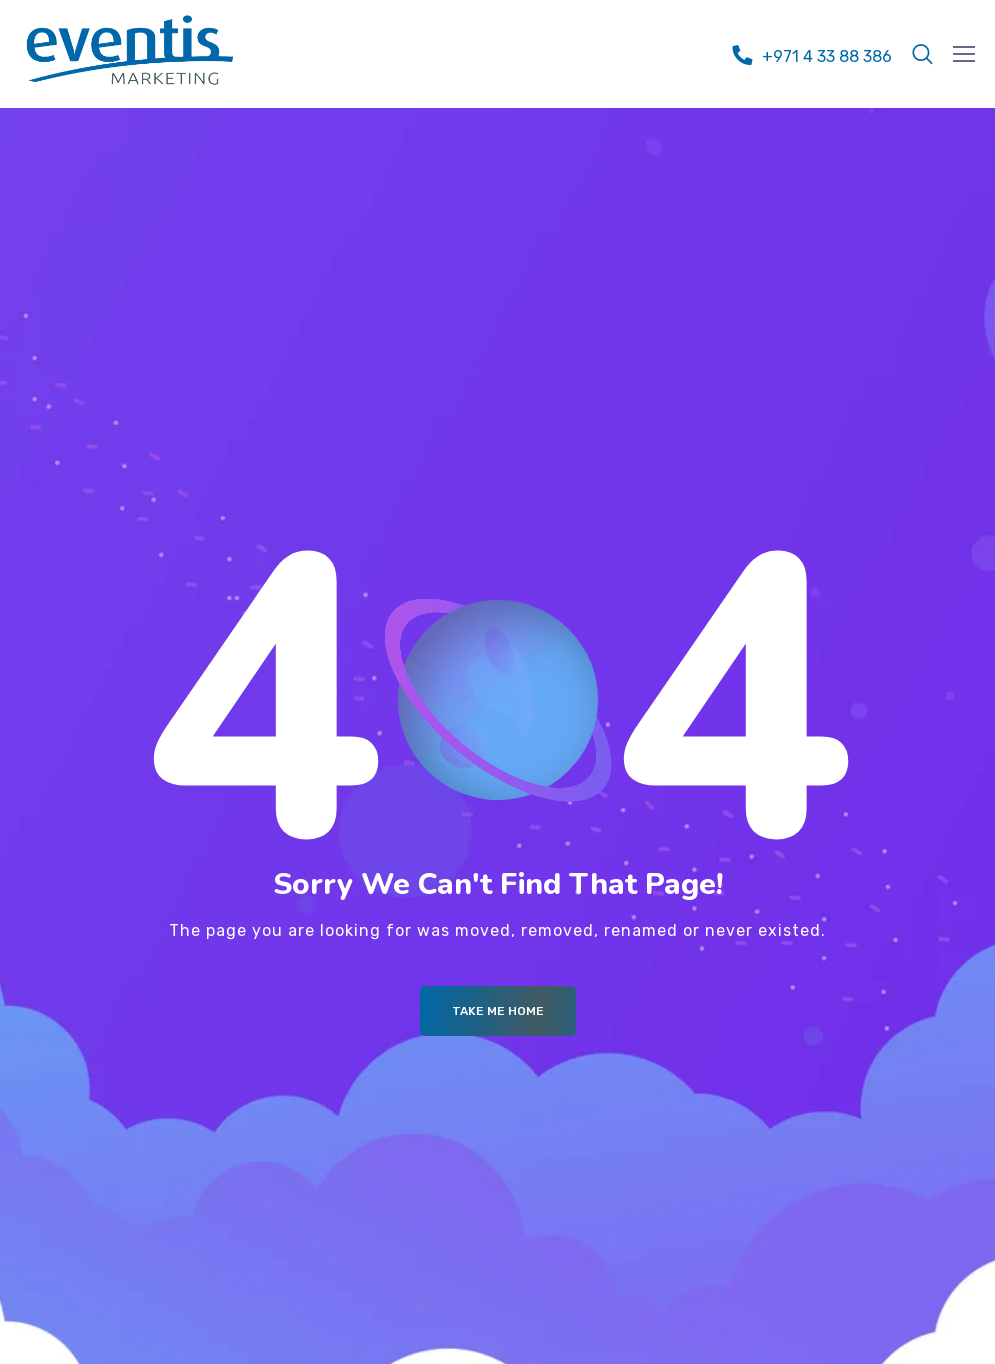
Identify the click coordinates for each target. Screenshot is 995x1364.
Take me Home (498, 1011)
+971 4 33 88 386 (827, 56)
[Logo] (130, 50)
